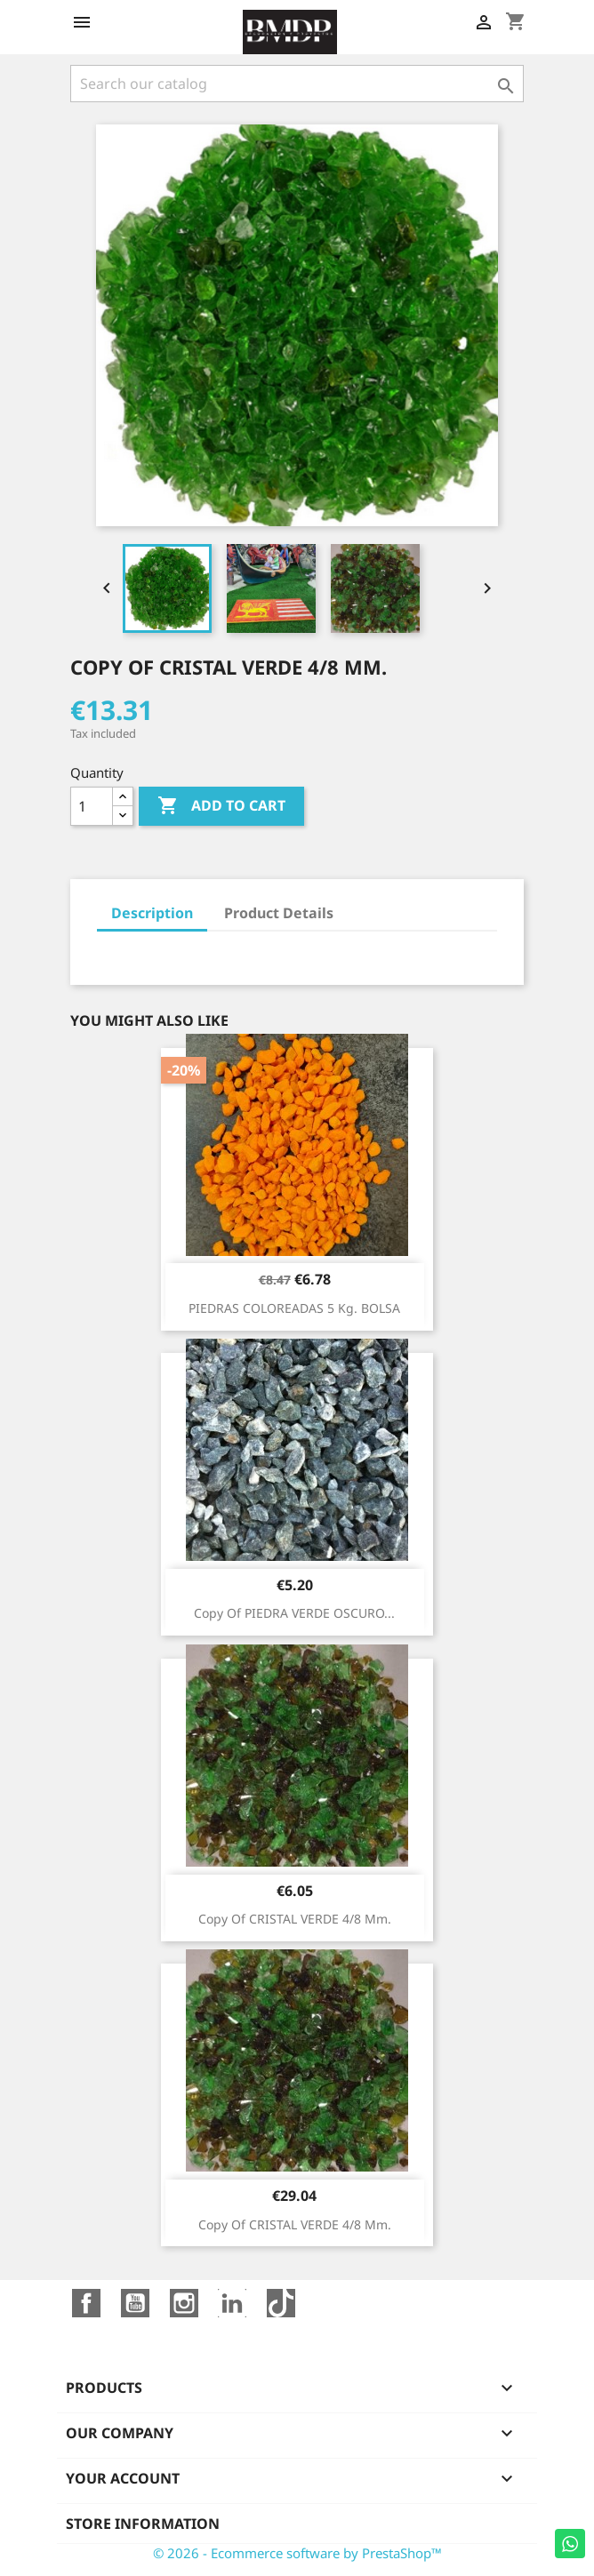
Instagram (184, 2303)
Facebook (86, 2303)
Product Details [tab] (278, 913)
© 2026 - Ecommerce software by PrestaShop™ (297, 2553)
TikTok (281, 2303)
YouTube (135, 2303)
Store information (143, 2523)
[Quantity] (91, 806)
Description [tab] (152, 913)
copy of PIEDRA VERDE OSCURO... (294, 1612)
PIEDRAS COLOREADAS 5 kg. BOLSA (294, 1308)
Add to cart (221, 806)
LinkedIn (232, 2303)
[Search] (297, 83)
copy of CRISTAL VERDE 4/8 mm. (294, 1918)
